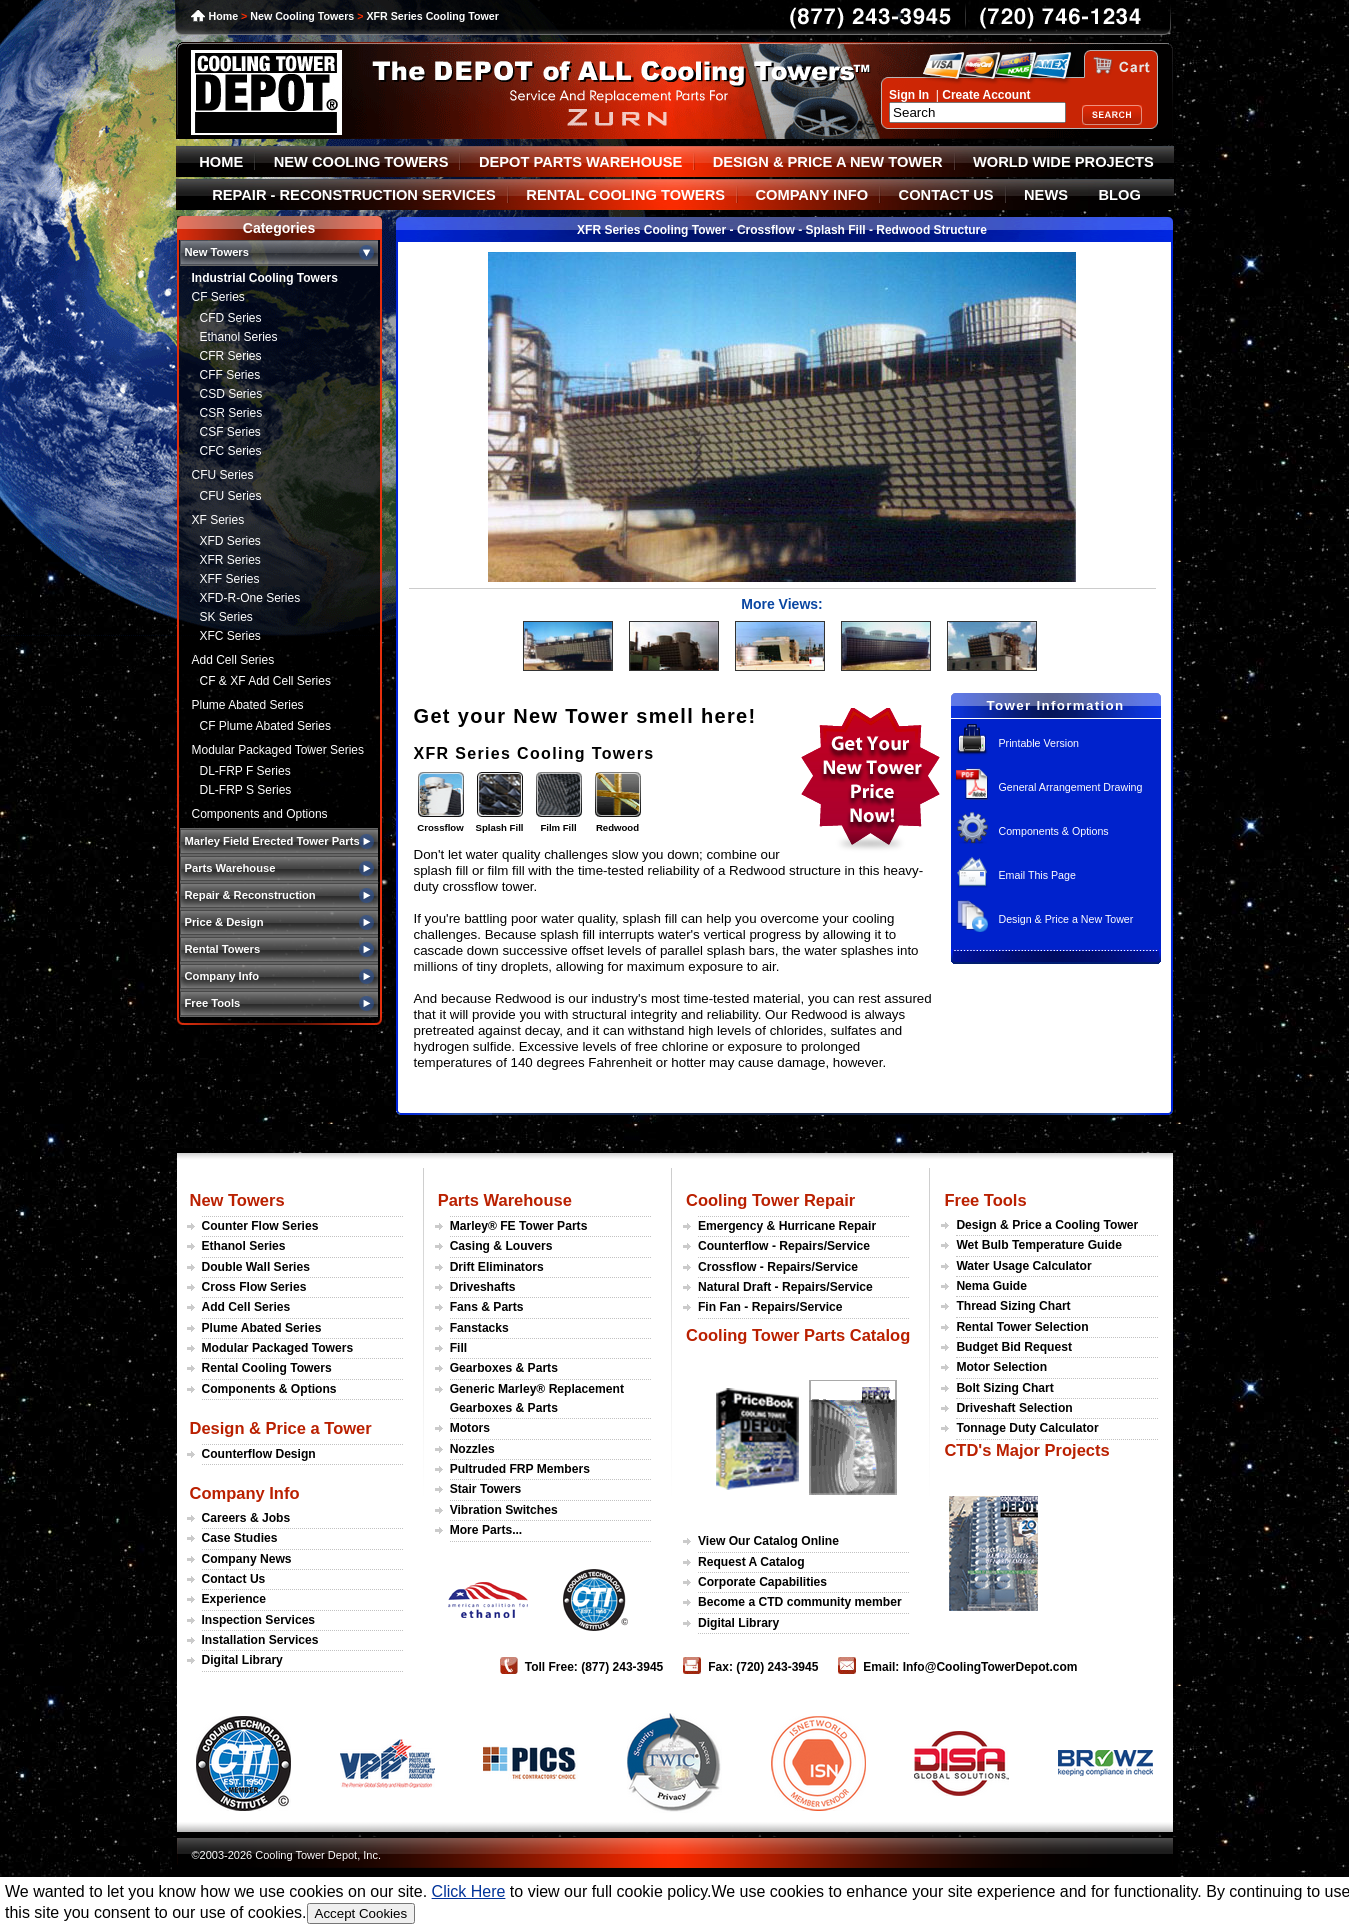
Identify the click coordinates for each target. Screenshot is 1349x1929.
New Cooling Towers (302, 16)
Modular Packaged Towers (278, 1348)
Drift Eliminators (497, 1267)
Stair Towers (486, 1489)
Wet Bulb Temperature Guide (1039, 1245)
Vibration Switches (504, 1510)
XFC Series (230, 636)
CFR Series (231, 356)
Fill (458, 1348)
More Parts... (486, 1530)
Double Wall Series (256, 1267)
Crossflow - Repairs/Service (778, 1267)
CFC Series (231, 451)
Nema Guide (991, 1286)
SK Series (226, 617)
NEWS (1046, 195)
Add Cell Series (233, 660)
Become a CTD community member (800, 1602)
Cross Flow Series (254, 1287)
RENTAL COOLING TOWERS (625, 195)
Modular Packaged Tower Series (278, 750)
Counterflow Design (259, 1454)
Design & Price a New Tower (1065, 919)
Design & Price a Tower (281, 1428)
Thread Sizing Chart (1013, 1306)
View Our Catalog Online (768, 1541)
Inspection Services (259, 1620)
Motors (470, 1428)
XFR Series (230, 560)
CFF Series (230, 375)
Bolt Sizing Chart (1004, 1388)
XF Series (218, 520)
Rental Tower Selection (1022, 1327)
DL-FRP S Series (246, 790)
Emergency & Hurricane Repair (787, 1226)
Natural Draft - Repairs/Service (785, 1287)
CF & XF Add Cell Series (265, 681)
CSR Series (231, 413)
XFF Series (230, 579)
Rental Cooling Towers (267, 1368)
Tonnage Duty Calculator (1027, 1428)
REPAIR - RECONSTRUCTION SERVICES (354, 195)
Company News (247, 1559)
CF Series (218, 297)
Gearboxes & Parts (504, 1368)
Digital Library (242, 1660)
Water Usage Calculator (1023, 1266)
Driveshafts (483, 1287)
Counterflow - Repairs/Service (784, 1246)
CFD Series (231, 318)
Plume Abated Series (248, 705)
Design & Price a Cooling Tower (1047, 1225)
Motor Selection (1001, 1367)
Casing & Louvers (501, 1246)
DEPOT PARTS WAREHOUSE (580, 162)
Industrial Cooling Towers (265, 278)
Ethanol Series (239, 337)
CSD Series (231, 394)
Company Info (245, 1493)
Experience (234, 1599)
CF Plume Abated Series (265, 726)
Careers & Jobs (246, 1518)
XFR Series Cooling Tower (432, 16)
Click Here (469, 1891)
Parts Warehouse (505, 1200)
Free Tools (985, 1200)
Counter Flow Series (260, 1226)
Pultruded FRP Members (520, 1469)
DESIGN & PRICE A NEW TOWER (828, 162)
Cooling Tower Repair (770, 1200)
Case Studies (240, 1538)
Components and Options (260, 814)
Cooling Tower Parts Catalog (798, 1335)
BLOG (1119, 195)
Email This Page (1036, 875)
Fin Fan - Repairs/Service (770, 1307)
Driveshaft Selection (1014, 1408)
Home (224, 16)
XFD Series (230, 541)
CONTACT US (946, 195)
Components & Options (1053, 831)
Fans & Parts (487, 1307)
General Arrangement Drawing (1070, 787)
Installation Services (260, 1640)
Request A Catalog (751, 1562)
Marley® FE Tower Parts (519, 1226)
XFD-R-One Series (250, 598)
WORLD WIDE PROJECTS (1063, 162)
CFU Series (223, 475)
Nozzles (472, 1449)
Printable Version (1038, 743)
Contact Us (234, 1579)
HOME (221, 162)
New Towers (237, 1200)
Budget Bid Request (1014, 1347)
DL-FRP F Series (245, 771)
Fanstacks (479, 1328)
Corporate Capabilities (762, 1582)
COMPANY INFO (811, 195)
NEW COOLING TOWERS (361, 162)
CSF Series (230, 432)
